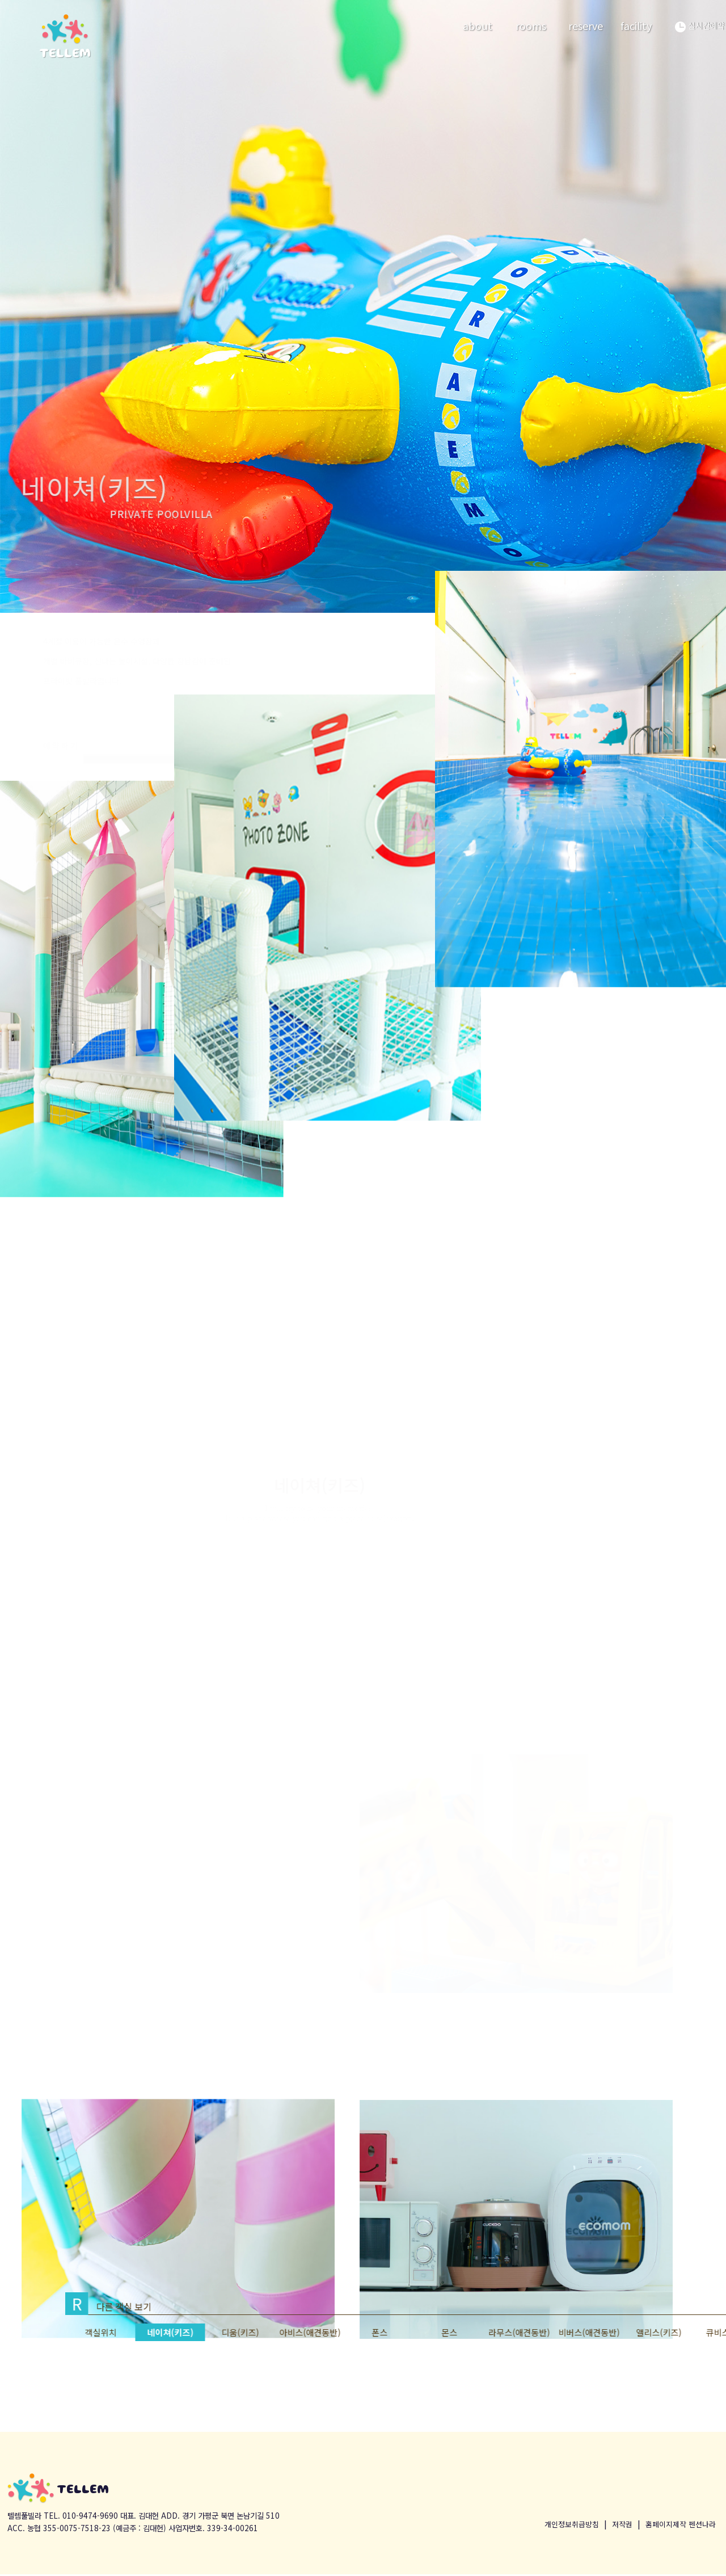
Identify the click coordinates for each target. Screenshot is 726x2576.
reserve (585, 25)
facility (636, 25)
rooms (531, 25)
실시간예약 (700, 26)
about (477, 25)
